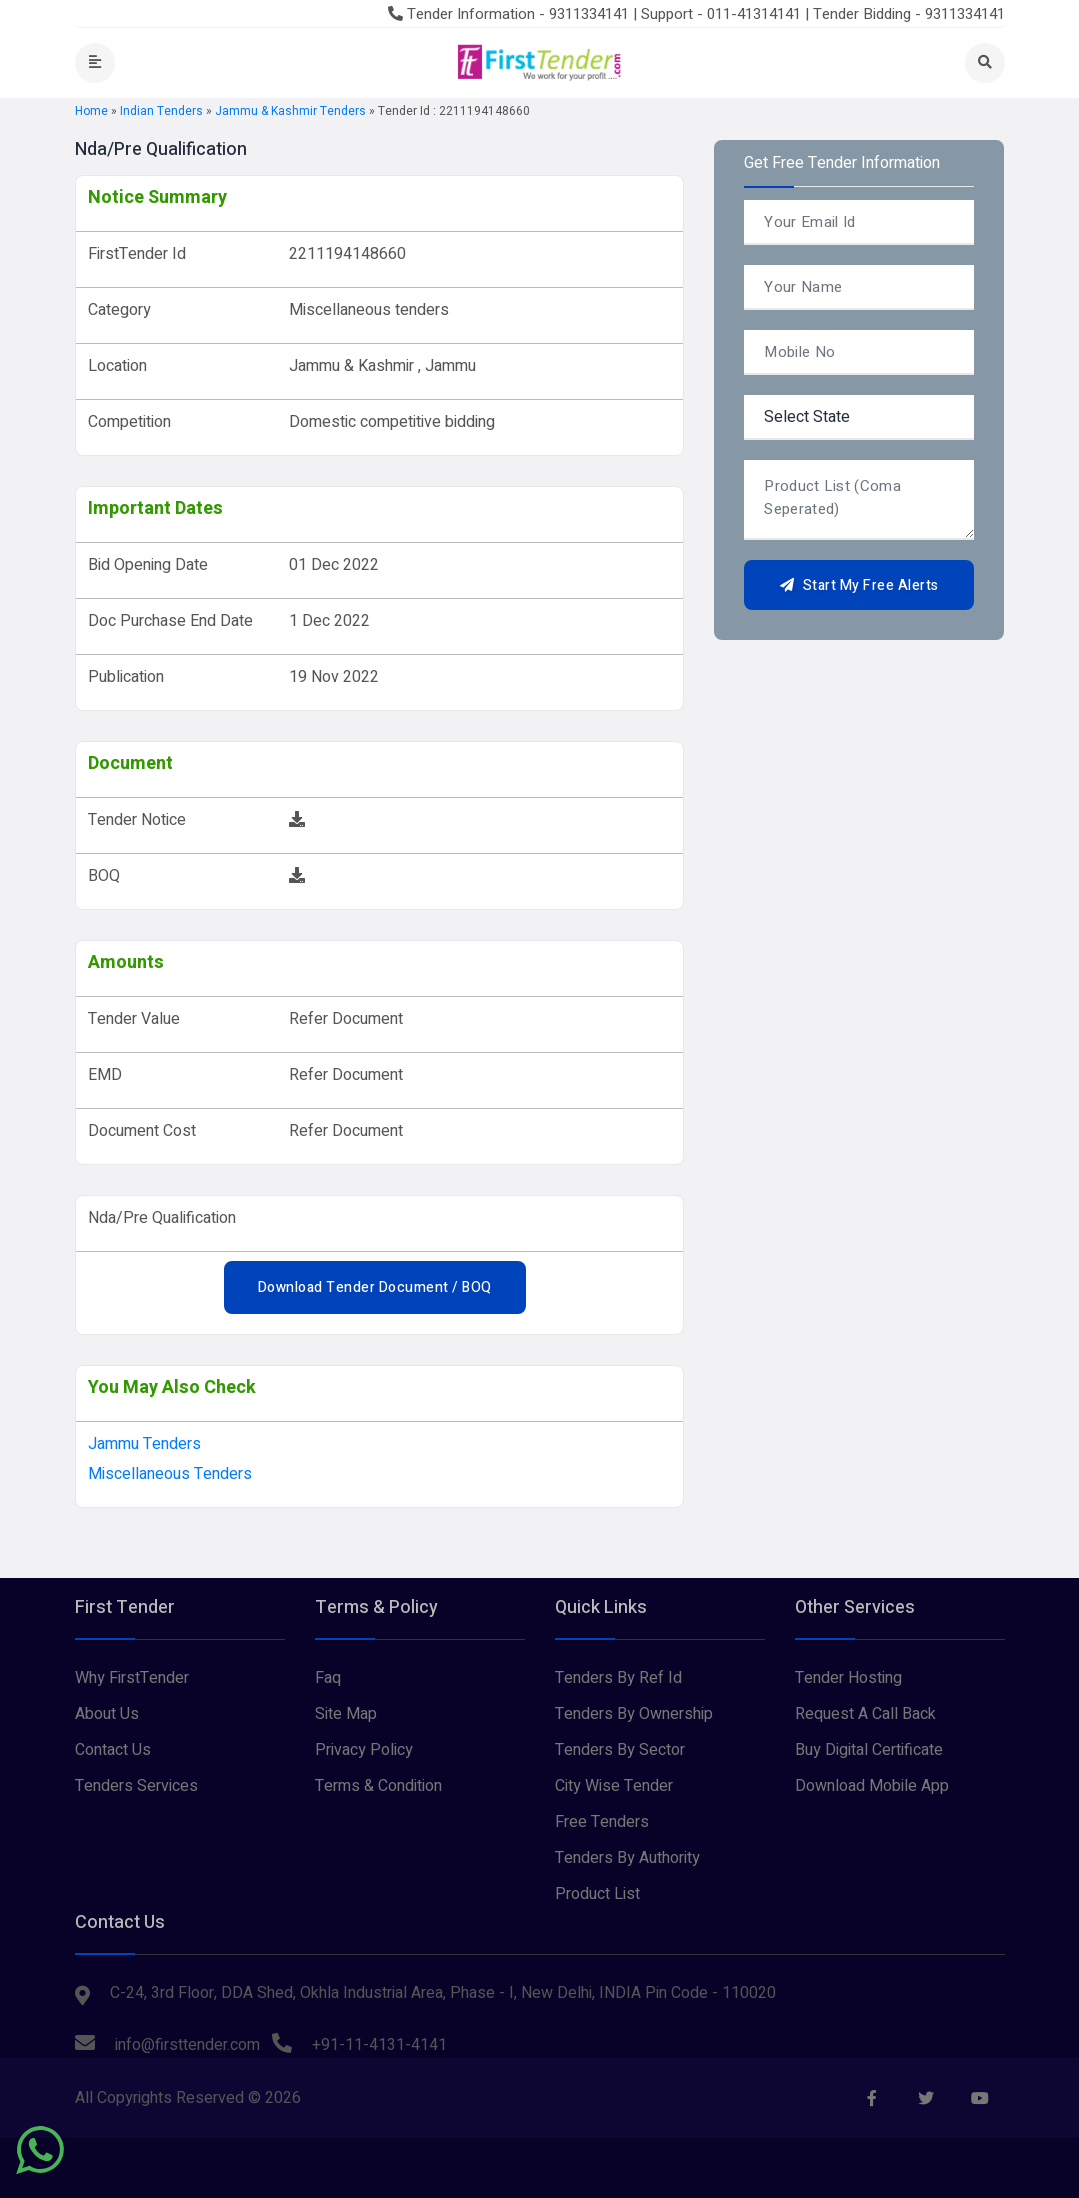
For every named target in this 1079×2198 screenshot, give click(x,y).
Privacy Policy (364, 1750)
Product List (597, 1894)
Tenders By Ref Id (618, 1678)
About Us (107, 1714)
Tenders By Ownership (634, 1714)
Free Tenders (602, 1822)
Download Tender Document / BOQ (375, 1287)
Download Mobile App (872, 1786)
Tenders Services (136, 1786)
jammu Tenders (144, 1444)
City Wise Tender (614, 1786)
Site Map (346, 1714)
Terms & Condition (378, 1786)
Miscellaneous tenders (170, 1474)
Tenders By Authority (627, 1858)
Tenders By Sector (620, 1750)
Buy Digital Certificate (869, 1750)
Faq (328, 1678)
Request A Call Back (865, 1714)
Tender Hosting (848, 1678)
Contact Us (113, 1750)
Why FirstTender (132, 1678)
